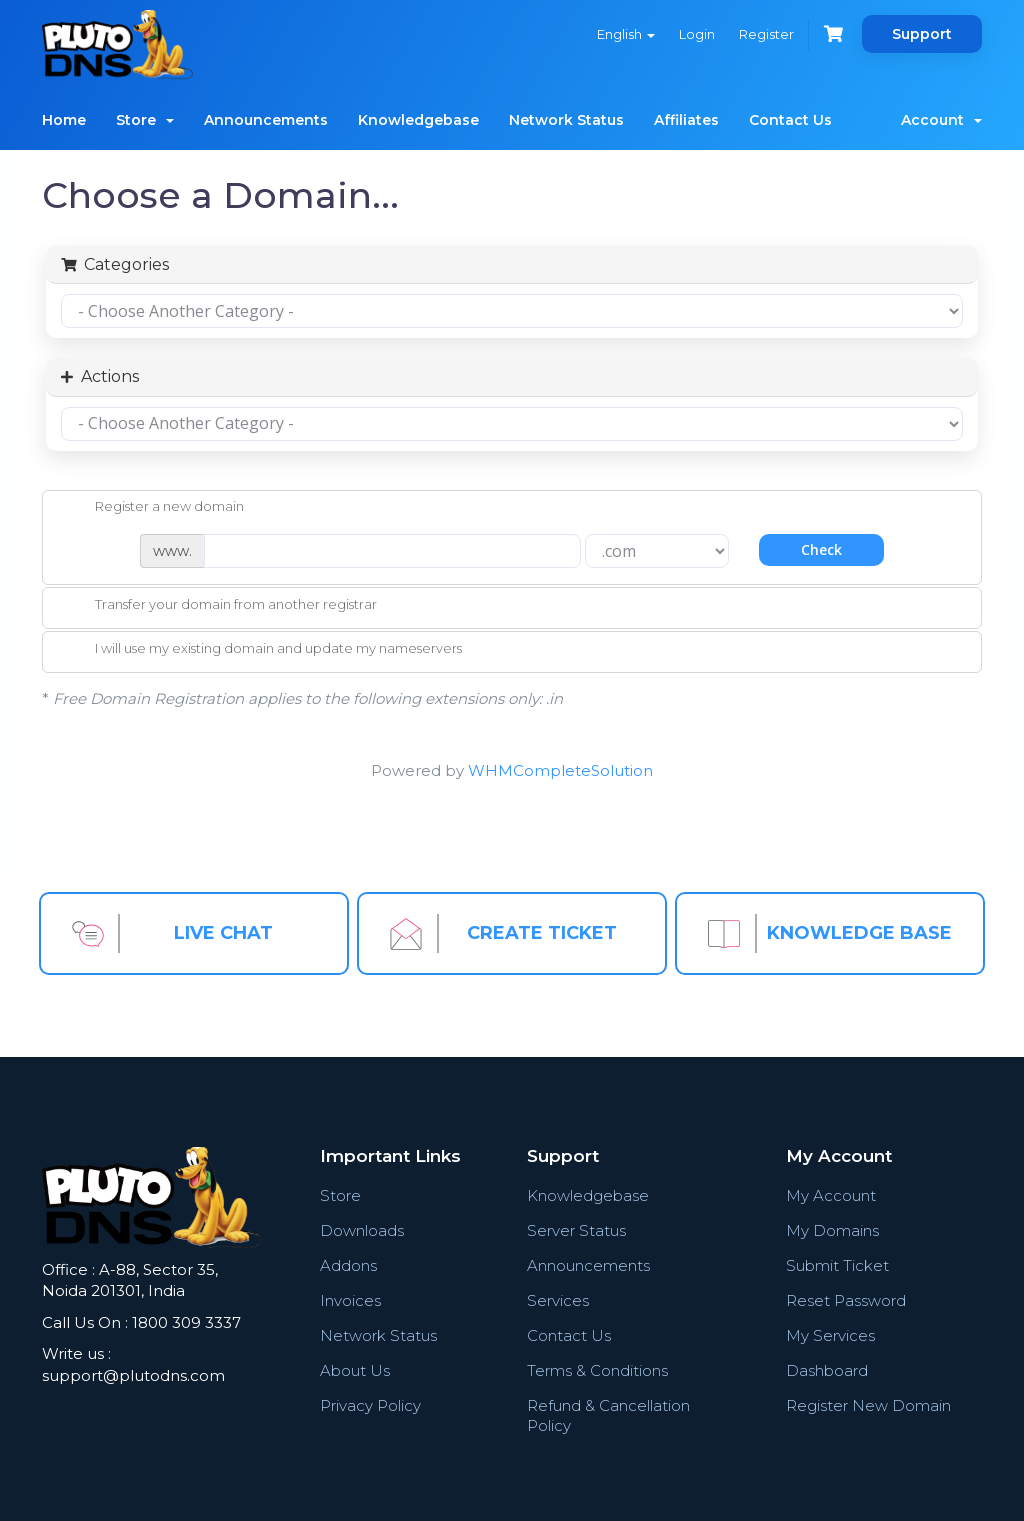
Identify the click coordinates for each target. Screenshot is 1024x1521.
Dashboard (827, 1370)
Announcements (266, 120)
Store (145, 120)
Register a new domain (153, 508)
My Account (831, 1195)
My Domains (832, 1230)
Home (64, 120)
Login (697, 34)
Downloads (362, 1230)
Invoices (350, 1300)
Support (922, 34)
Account (941, 120)
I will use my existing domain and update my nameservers (262, 650)
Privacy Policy (370, 1405)
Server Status (576, 1230)
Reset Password (846, 1300)
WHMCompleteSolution (560, 770)
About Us (355, 1370)
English (626, 34)
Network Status (566, 120)
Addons (348, 1265)
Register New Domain (868, 1405)
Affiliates (686, 120)
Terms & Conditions (597, 1370)
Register (766, 34)
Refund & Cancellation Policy (608, 1415)
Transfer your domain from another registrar (220, 606)
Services (558, 1300)
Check (821, 549)
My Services (830, 1335)
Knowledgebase (418, 120)
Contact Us (790, 120)
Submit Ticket (837, 1265)
